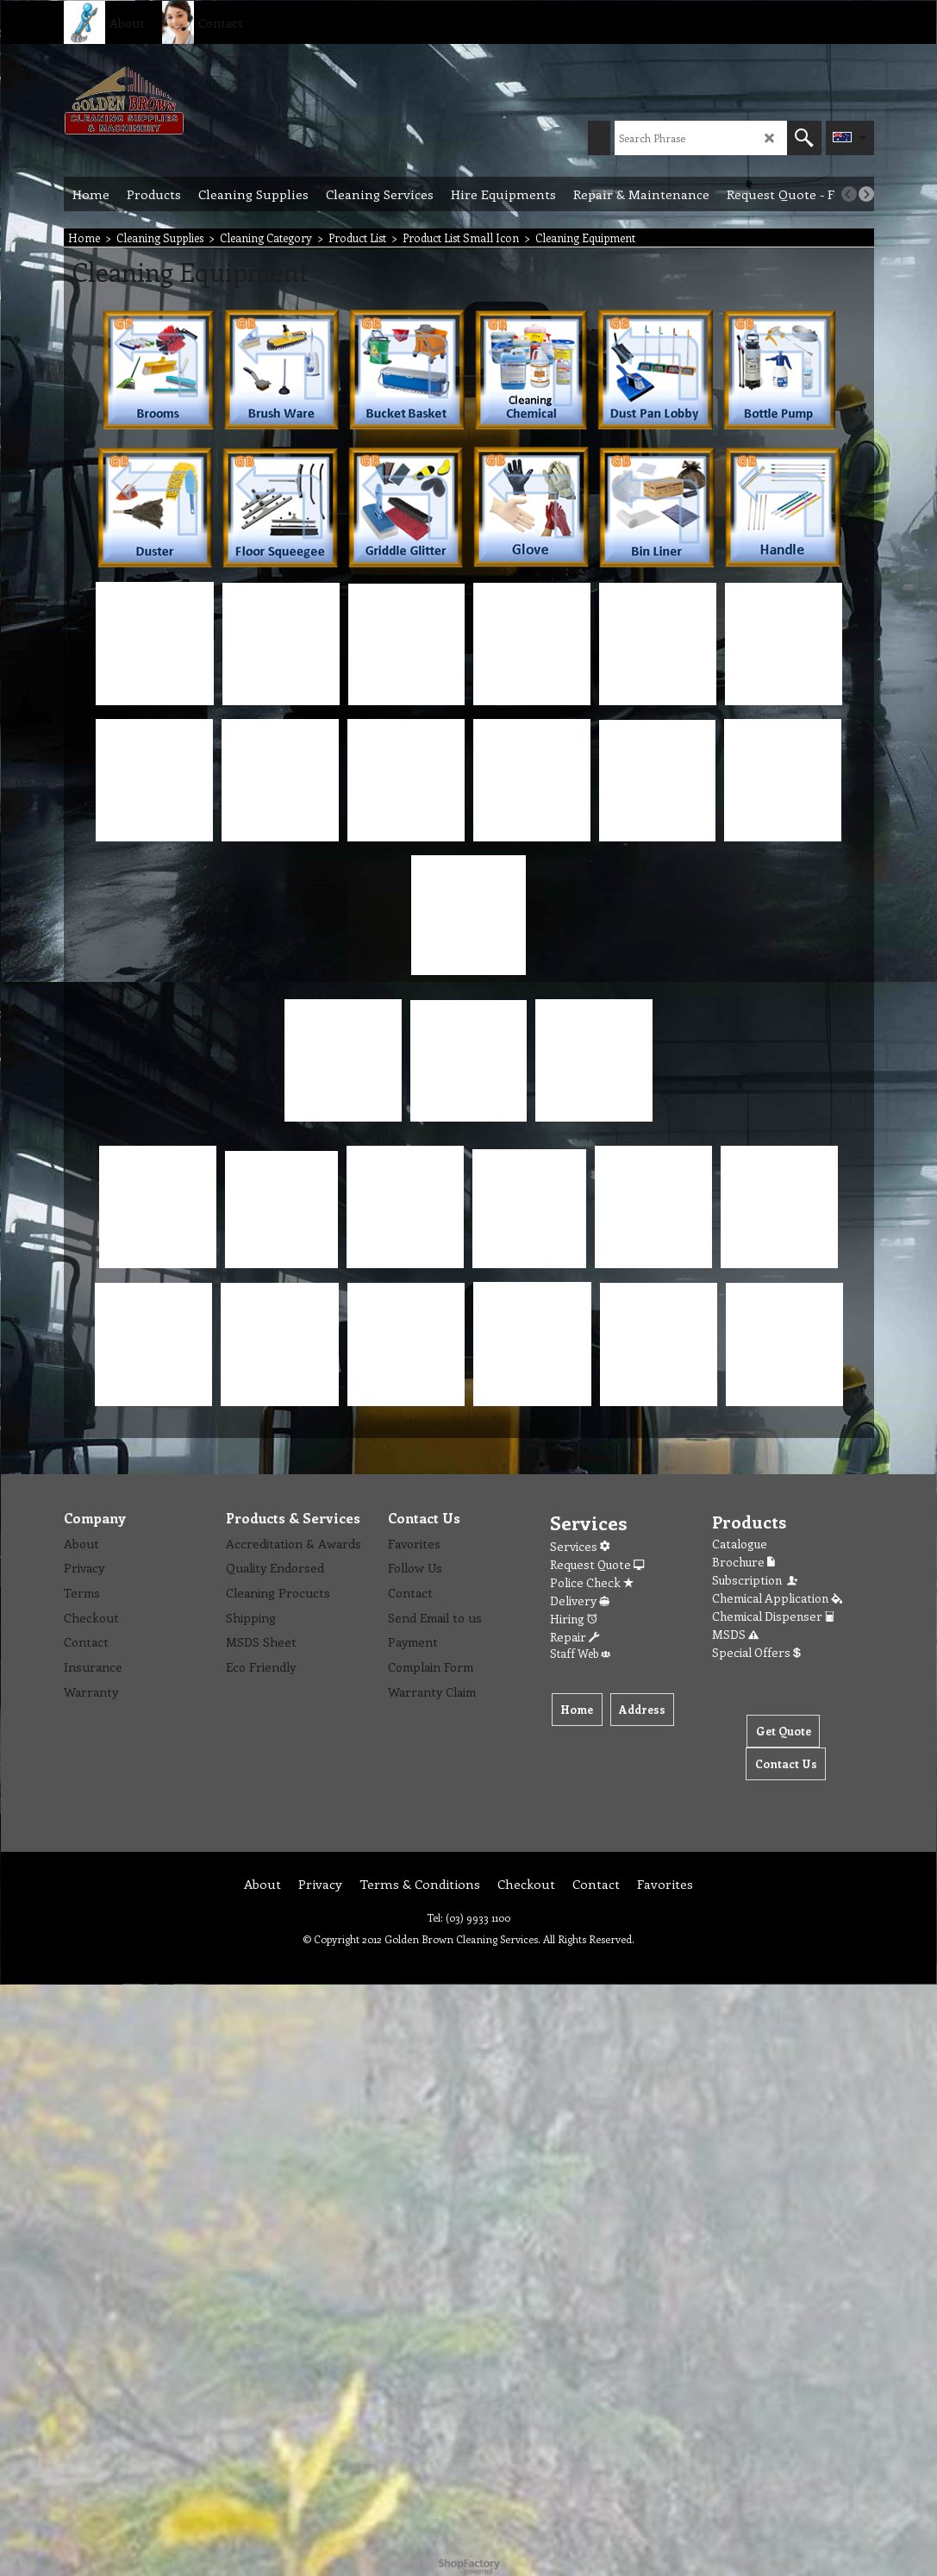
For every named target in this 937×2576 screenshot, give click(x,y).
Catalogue (739, 1543)
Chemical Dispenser (773, 1616)
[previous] (849, 194)
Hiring (573, 1618)
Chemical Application (777, 1598)
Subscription (756, 1580)
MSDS (735, 1634)
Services (579, 1546)
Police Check (592, 1582)
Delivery (579, 1600)
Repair (574, 1637)
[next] (866, 194)
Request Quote (597, 1564)
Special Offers (756, 1652)
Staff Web (580, 1653)
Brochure (743, 1562)
